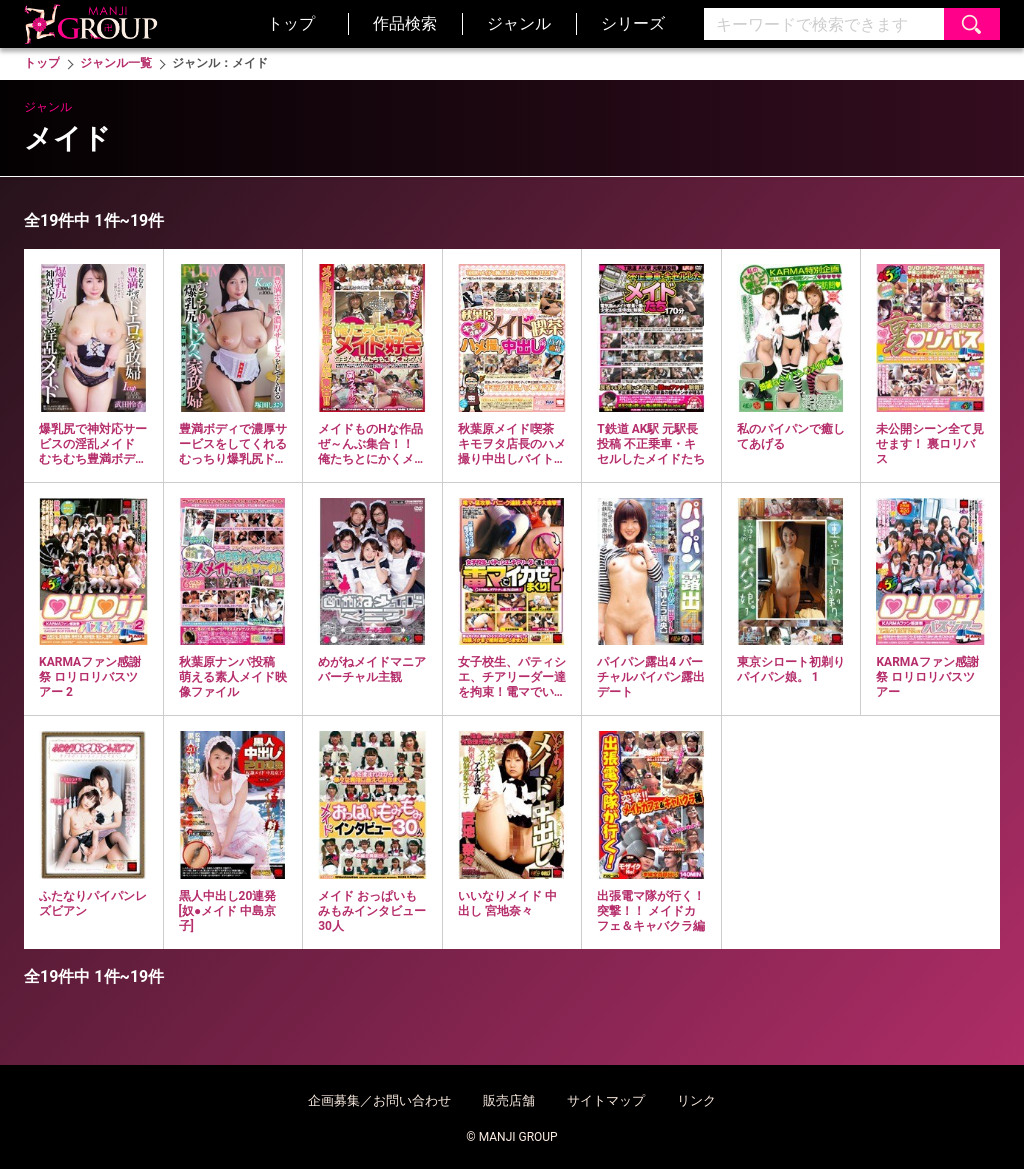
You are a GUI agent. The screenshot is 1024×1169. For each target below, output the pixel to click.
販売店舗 (509, 1100)
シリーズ (633, 23)
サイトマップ (606, 1100)
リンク (696, 1100)
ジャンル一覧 (116, 63)
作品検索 (405, 23)
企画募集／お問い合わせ (379, 1100)
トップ (291, 23)
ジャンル (519, 23)
